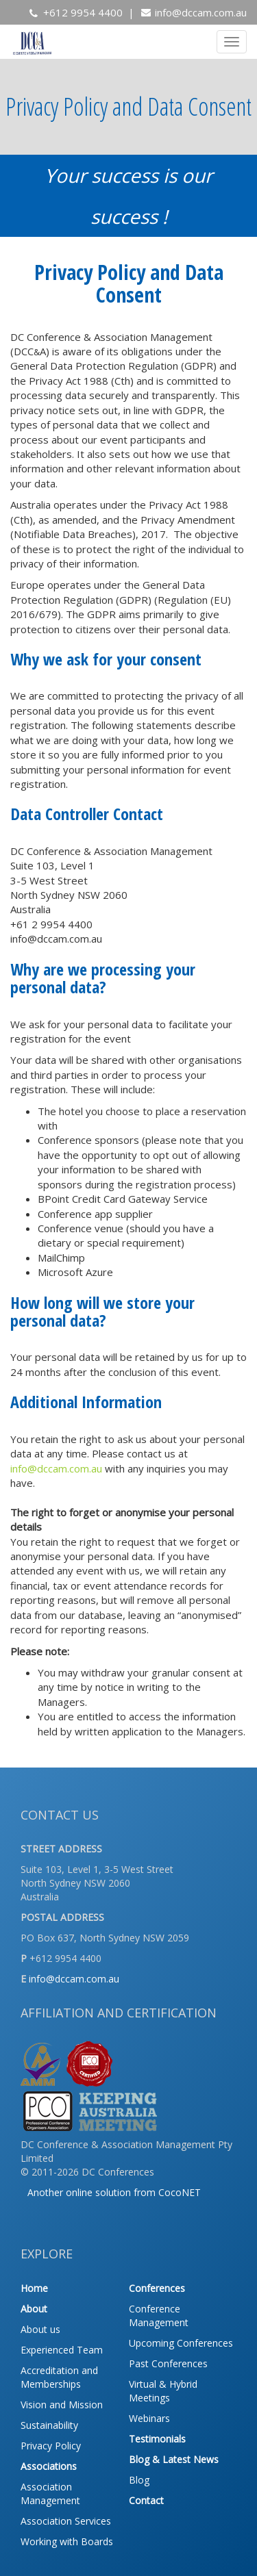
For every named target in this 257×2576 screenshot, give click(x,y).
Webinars (149, 2418)
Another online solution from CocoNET (114, 2192)
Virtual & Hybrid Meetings (163, 2390)
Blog (139, 2479)
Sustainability (49, 2425)
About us (40, 2329)
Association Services (66, 2520)
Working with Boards (67, 2541)
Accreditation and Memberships (59, 2377)
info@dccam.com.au (201, 12)
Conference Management (158, 2315)
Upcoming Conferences (181, 2342)
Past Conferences (168, 2363)
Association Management (50, 2493)
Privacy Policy (51, 2445)
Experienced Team (62, 2349)
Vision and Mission (62, 2404)
